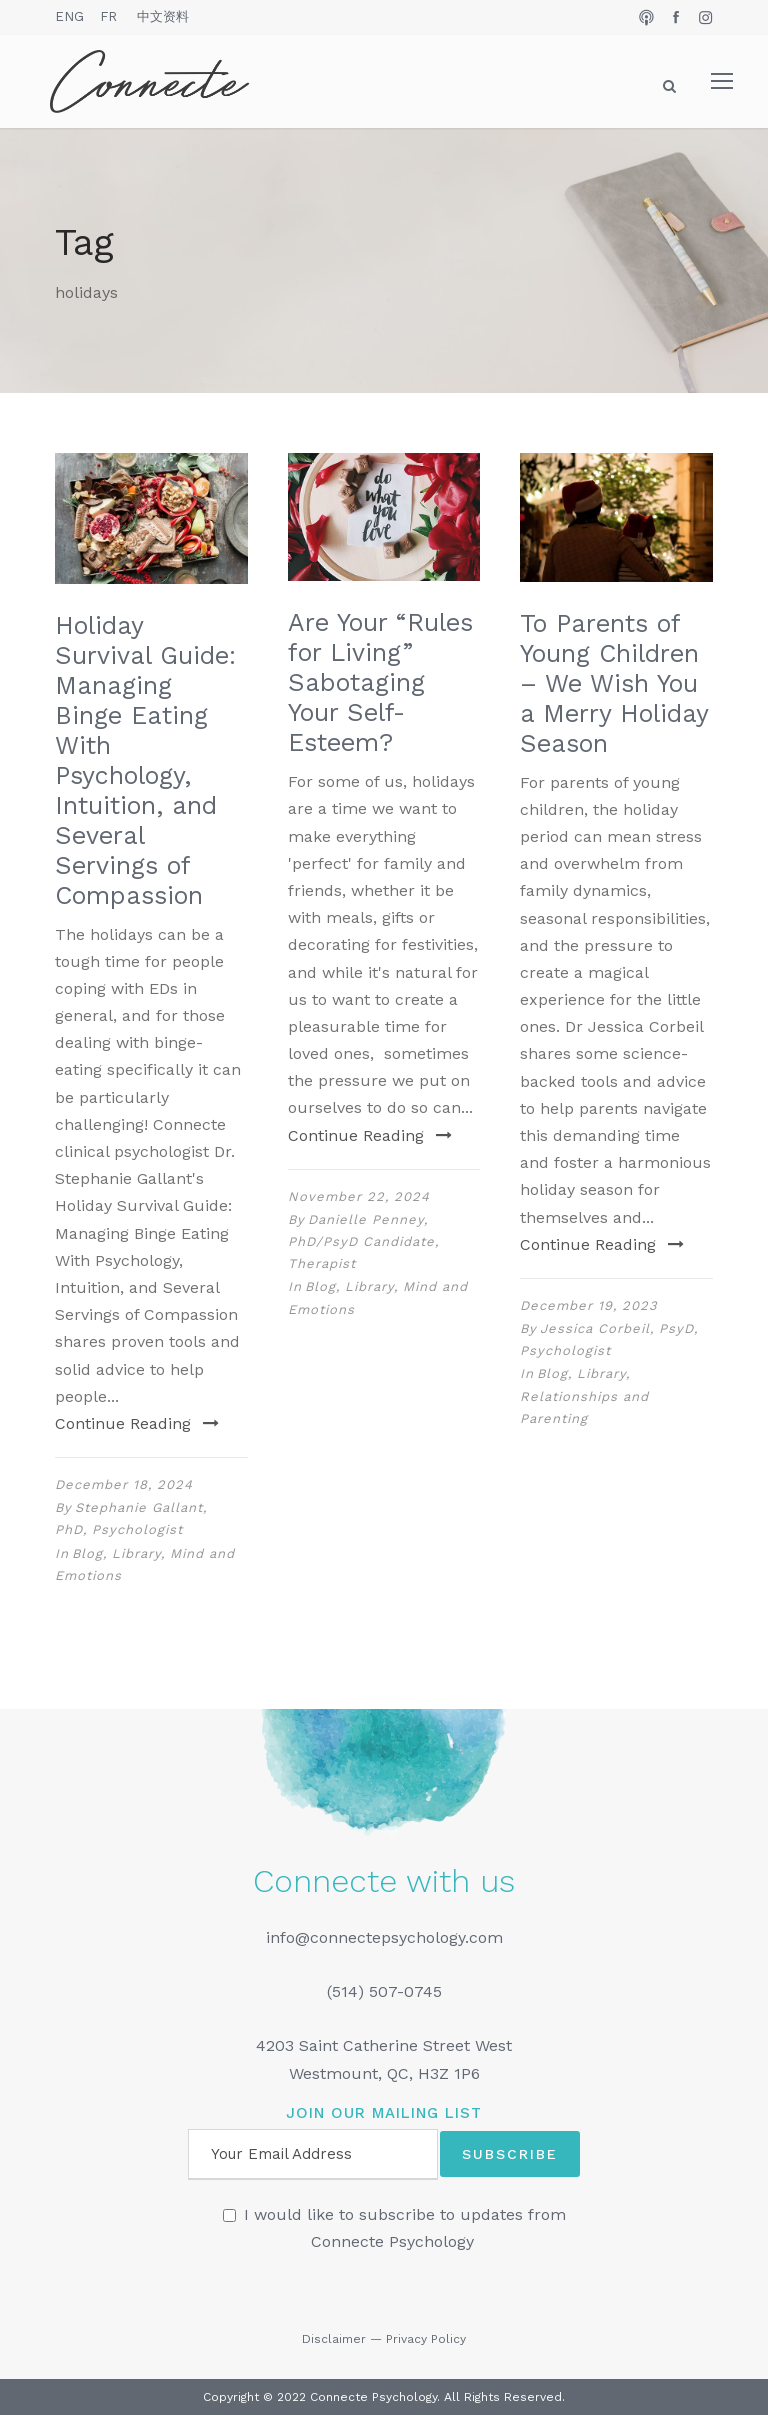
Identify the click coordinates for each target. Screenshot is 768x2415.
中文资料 (163, 16)
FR (108, 16)
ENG (69, 16)
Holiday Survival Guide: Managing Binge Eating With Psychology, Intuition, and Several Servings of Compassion (145, 760)
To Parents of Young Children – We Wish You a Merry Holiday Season (614, 683)
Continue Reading (137, 1423)
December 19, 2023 (589, 1305)
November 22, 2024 (359, 1196)
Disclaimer (334, 2339)
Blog (87, 1553)
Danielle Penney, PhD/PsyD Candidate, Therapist (363, 1241)
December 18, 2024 (124, 1484)
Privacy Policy (426, 2339)
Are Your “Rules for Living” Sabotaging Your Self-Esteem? (380, 682)
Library (136, 1553)
